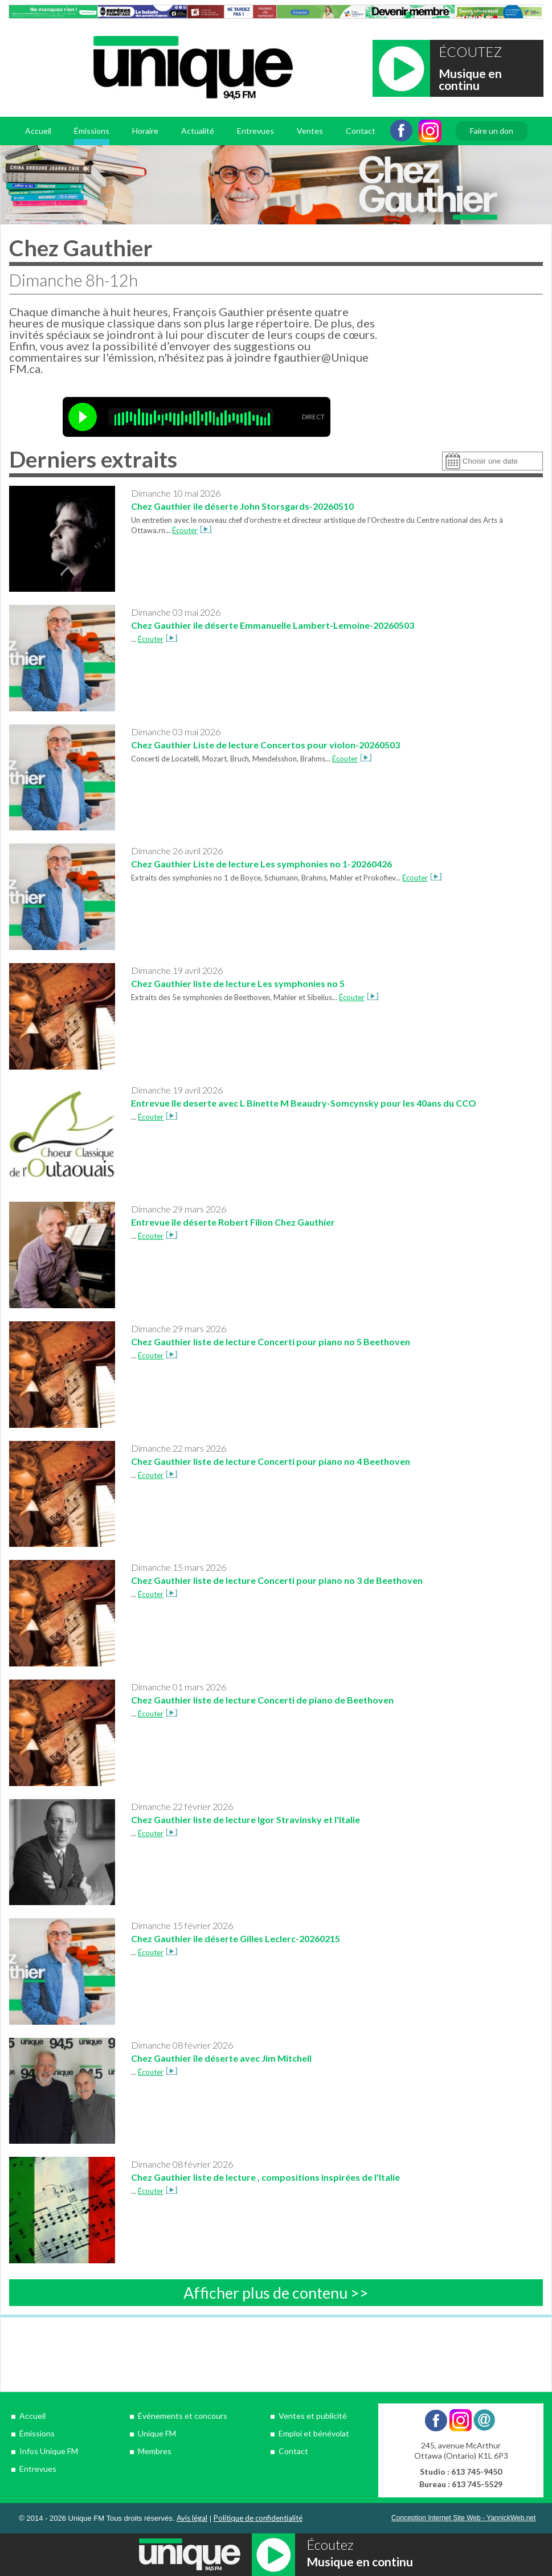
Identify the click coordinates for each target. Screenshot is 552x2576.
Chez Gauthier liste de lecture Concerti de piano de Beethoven (262, 1699)
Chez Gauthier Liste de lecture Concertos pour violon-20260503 (265, 744)
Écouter (191, 530)
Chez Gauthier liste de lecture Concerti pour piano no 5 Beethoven (270, 1341)
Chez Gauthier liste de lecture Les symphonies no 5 (238, 983)
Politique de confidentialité (258, 2517)
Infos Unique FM (48, 2451)
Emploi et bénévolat (314, 2433)
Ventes (310, 131)
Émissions (91, 131)
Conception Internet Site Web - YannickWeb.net (463, 2517)
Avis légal (192, 2517)
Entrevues (255, 131)
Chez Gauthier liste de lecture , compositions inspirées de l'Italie (265, 2177)
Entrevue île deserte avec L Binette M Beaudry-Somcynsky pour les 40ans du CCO (303, 1102)
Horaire (145, 131)
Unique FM (157, 2433)
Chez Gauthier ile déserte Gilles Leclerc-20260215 (235, 1938)
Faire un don (491, 131)
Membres (154, 2451)
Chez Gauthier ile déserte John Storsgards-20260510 (242, 506)
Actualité (197, 131)
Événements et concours (182, 2416)
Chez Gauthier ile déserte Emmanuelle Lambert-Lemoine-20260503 (272, 625)
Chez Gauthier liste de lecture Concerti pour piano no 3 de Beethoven (277, 1580)
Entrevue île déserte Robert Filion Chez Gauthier (233, 1222)
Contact (360, 131)
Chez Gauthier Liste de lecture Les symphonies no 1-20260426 (261, 863)
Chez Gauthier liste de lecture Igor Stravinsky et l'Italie (245, 1819)
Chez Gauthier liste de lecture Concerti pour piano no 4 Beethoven (270, 1461)
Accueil (38, 131)
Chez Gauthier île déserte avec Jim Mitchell (221, 2058)
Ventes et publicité (313, 2416)
